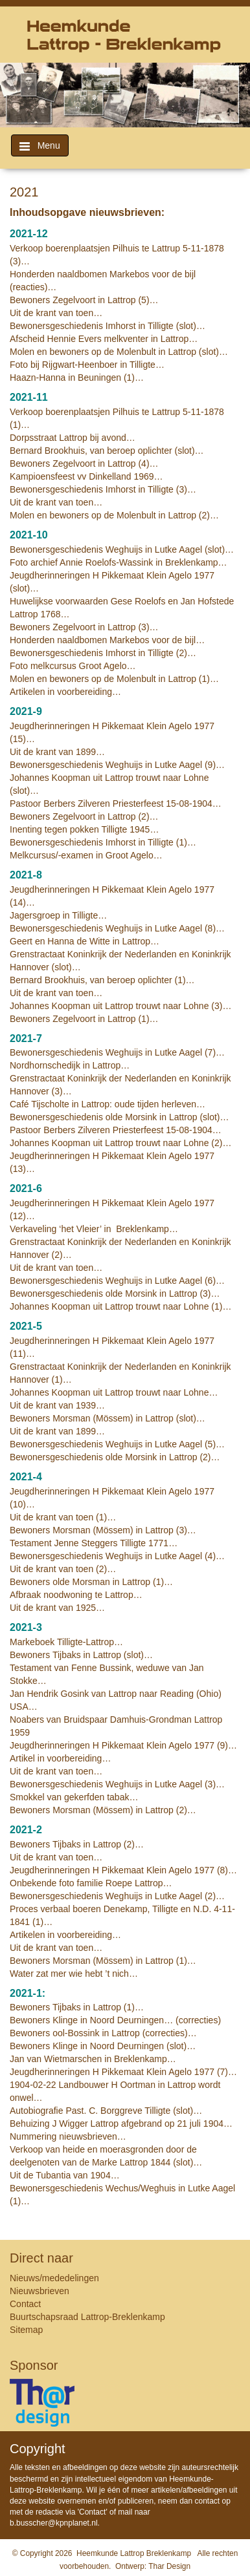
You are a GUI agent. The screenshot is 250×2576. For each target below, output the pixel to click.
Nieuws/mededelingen (54, 2278)
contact (207, 2501)
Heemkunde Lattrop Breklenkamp (133, 2553)
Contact (25, 2304)
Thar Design (169, 2566)
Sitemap (26, 2330)
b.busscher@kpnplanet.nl (54, 2523)
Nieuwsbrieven (39, 2291)
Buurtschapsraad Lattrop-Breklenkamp (87, 2317)
